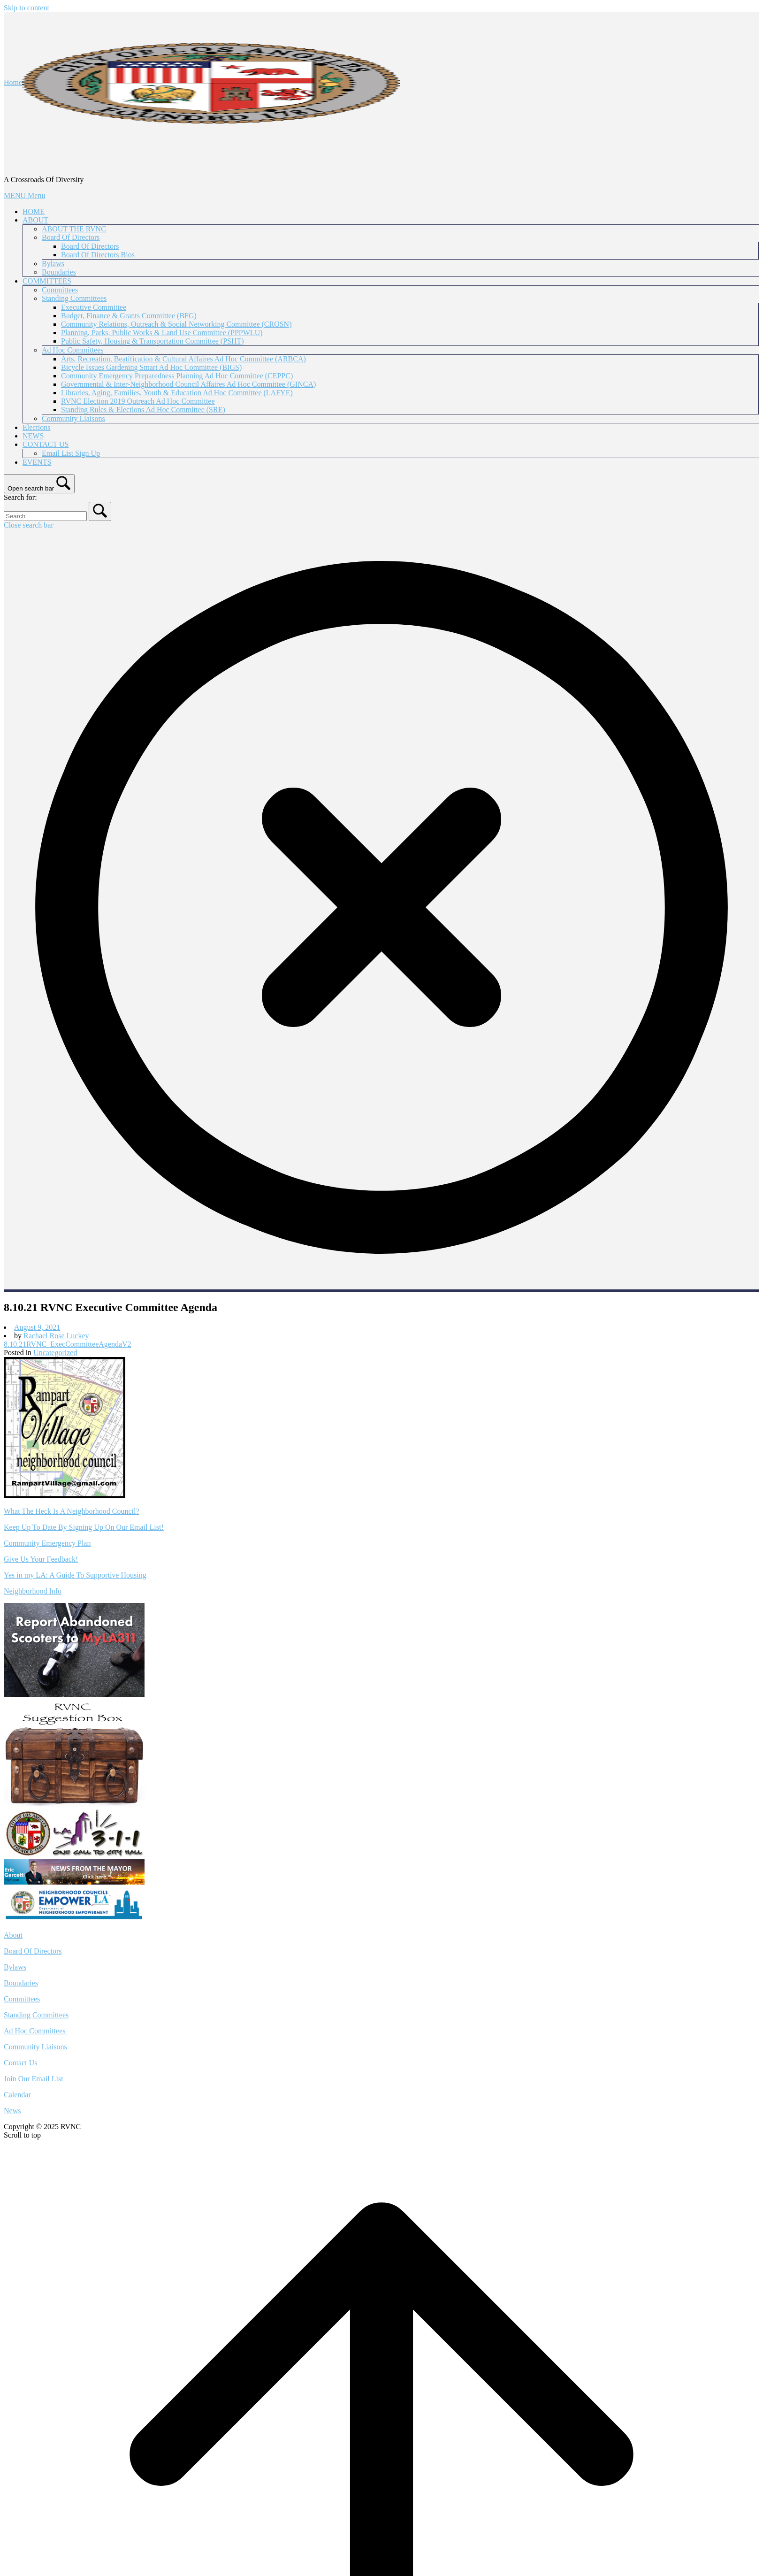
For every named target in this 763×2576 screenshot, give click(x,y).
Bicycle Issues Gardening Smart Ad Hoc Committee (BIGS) (151, 367)
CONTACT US (46, 444)
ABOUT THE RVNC (74, 229)
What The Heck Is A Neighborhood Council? (71, 1511)
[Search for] (45, 516)
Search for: (20, 497)
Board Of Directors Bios (98, 255)
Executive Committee (93, 307)
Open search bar (31, 488)
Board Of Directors (71, 237)
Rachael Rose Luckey (56, 1336)
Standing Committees (74, 298)
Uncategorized (55, 1353)
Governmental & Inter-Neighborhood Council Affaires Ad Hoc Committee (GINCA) (188, 384)
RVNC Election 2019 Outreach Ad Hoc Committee (138, 401)
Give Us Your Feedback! (41, 1559)
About (13, 1935)
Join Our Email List (33, 2079)
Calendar (17, 2095)
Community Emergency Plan (47, 1543)
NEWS (33, 436)
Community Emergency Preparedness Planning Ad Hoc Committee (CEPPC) (177, 376)
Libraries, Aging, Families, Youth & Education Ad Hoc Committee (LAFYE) (177, 393)
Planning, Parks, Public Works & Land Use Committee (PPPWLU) (162, 333)
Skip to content (26, 8)
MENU (24, 195)
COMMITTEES (47, 281)
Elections (37, 427)
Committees (60, 290)
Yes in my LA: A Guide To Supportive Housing (75, 1575)
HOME (34, 211)
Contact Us (21, 2063)
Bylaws (53, 264)
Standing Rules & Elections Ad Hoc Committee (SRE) (143, 410)
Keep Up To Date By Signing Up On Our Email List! (84, 1527)
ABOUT (35, 220)
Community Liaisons (73, 418)
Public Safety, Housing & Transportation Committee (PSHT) (152, 341)
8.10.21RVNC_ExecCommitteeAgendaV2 (67, 1344)
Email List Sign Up (71, 453)
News (12, 2111)
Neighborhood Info (32, 1591)
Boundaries (59, 272)
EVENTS (37, 462)
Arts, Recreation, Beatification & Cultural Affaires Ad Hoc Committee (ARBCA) (183, 359)
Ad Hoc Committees (73, 350)
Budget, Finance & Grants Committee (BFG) (129, 316)
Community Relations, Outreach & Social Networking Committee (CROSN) (176, 324)
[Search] (100, 511)
